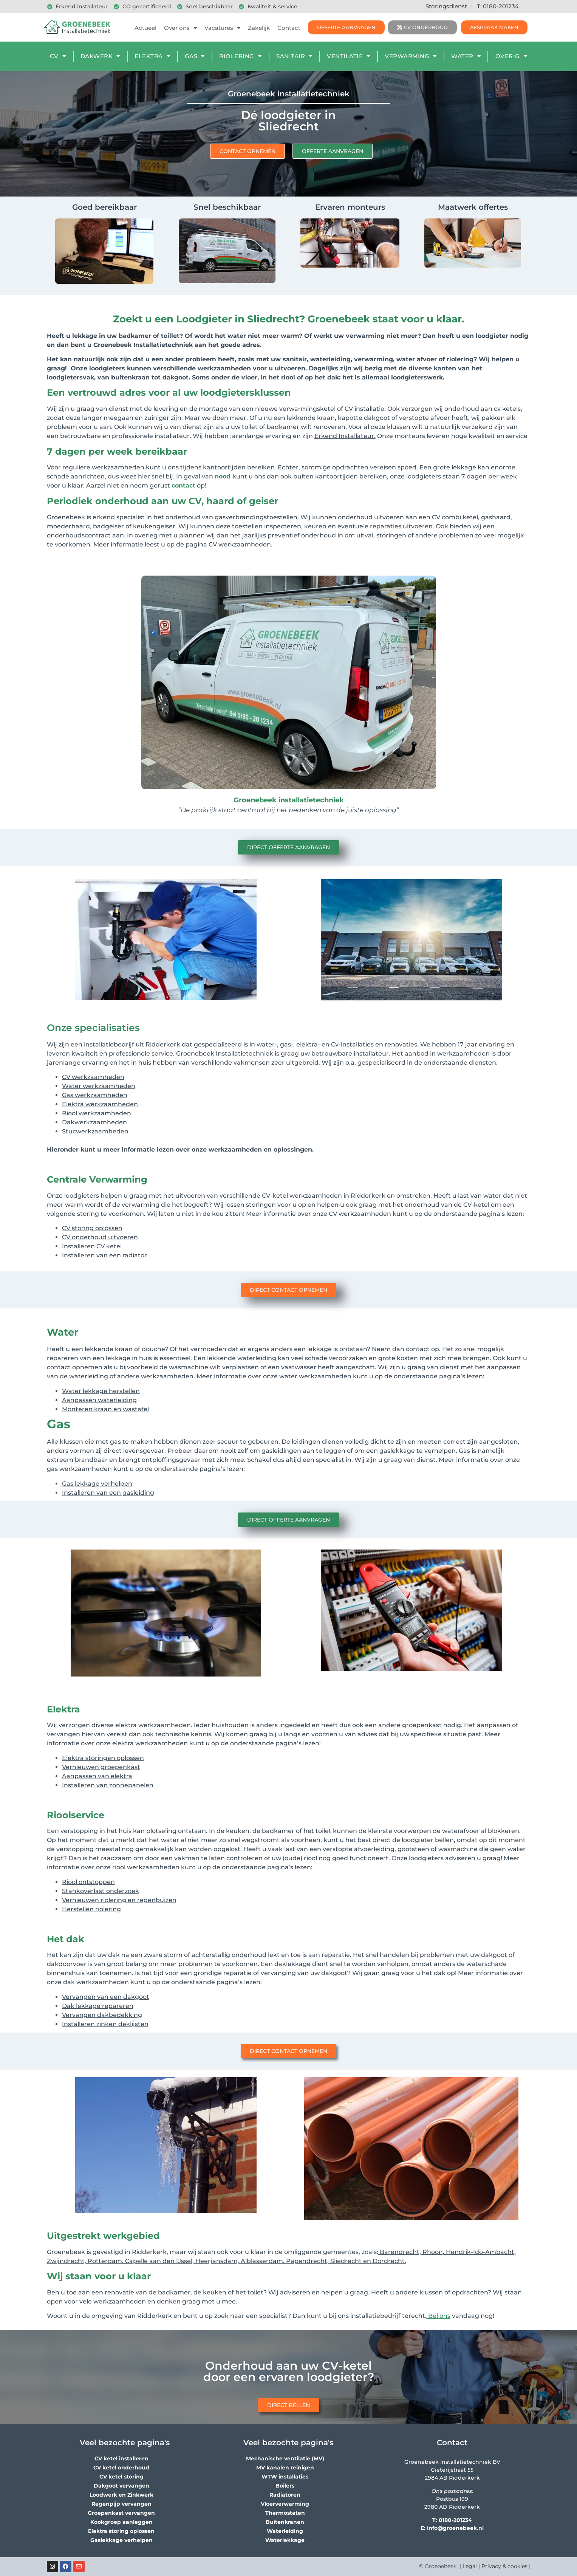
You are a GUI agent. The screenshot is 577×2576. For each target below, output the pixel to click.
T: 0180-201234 (498, 6)
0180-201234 (455, 2520)
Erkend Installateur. (345, 436)
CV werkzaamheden (93, 1077)
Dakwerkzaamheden (94, 1122)
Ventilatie (348, 56)
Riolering (240, 56)
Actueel (145, 27)
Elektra (152, 56)
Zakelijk (259, 27)
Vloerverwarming (285, 2503)
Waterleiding (285, 2531)
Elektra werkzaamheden (100, 1104)
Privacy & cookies (504, 2566)
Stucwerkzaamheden (95, 1131)
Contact (288, 27)
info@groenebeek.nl (455, 2528)
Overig (511, 56)
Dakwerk (100, 56)
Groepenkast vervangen (121, 2512)
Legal (470, 2566)
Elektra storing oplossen (121, 2531)
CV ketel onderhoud (121, 2467)
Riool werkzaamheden (96, 1113)
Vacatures (222, 28)
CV (58, 56)
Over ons (180, 28)
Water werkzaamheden (98, 1086)
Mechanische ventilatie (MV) (285, 2458)
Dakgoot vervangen (121, 2485)
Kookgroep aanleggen (121, 2522)
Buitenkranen (285, 2522)
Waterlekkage (285, 2540)
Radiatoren (284, 2494)
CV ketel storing (121, 2476)
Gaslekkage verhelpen (121, 2540)
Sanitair (294, 56)
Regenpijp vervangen (121, 2503)
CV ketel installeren (121, 2458)
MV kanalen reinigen (285, 2467)
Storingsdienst (446, 6)
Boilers (284, 2485)
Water (466, 56)
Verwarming (411, 56)
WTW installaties (284, 2476)
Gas (195, 56)
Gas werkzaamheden (94, 1095)
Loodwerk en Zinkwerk (121, 2494)
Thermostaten (285, 2512)
